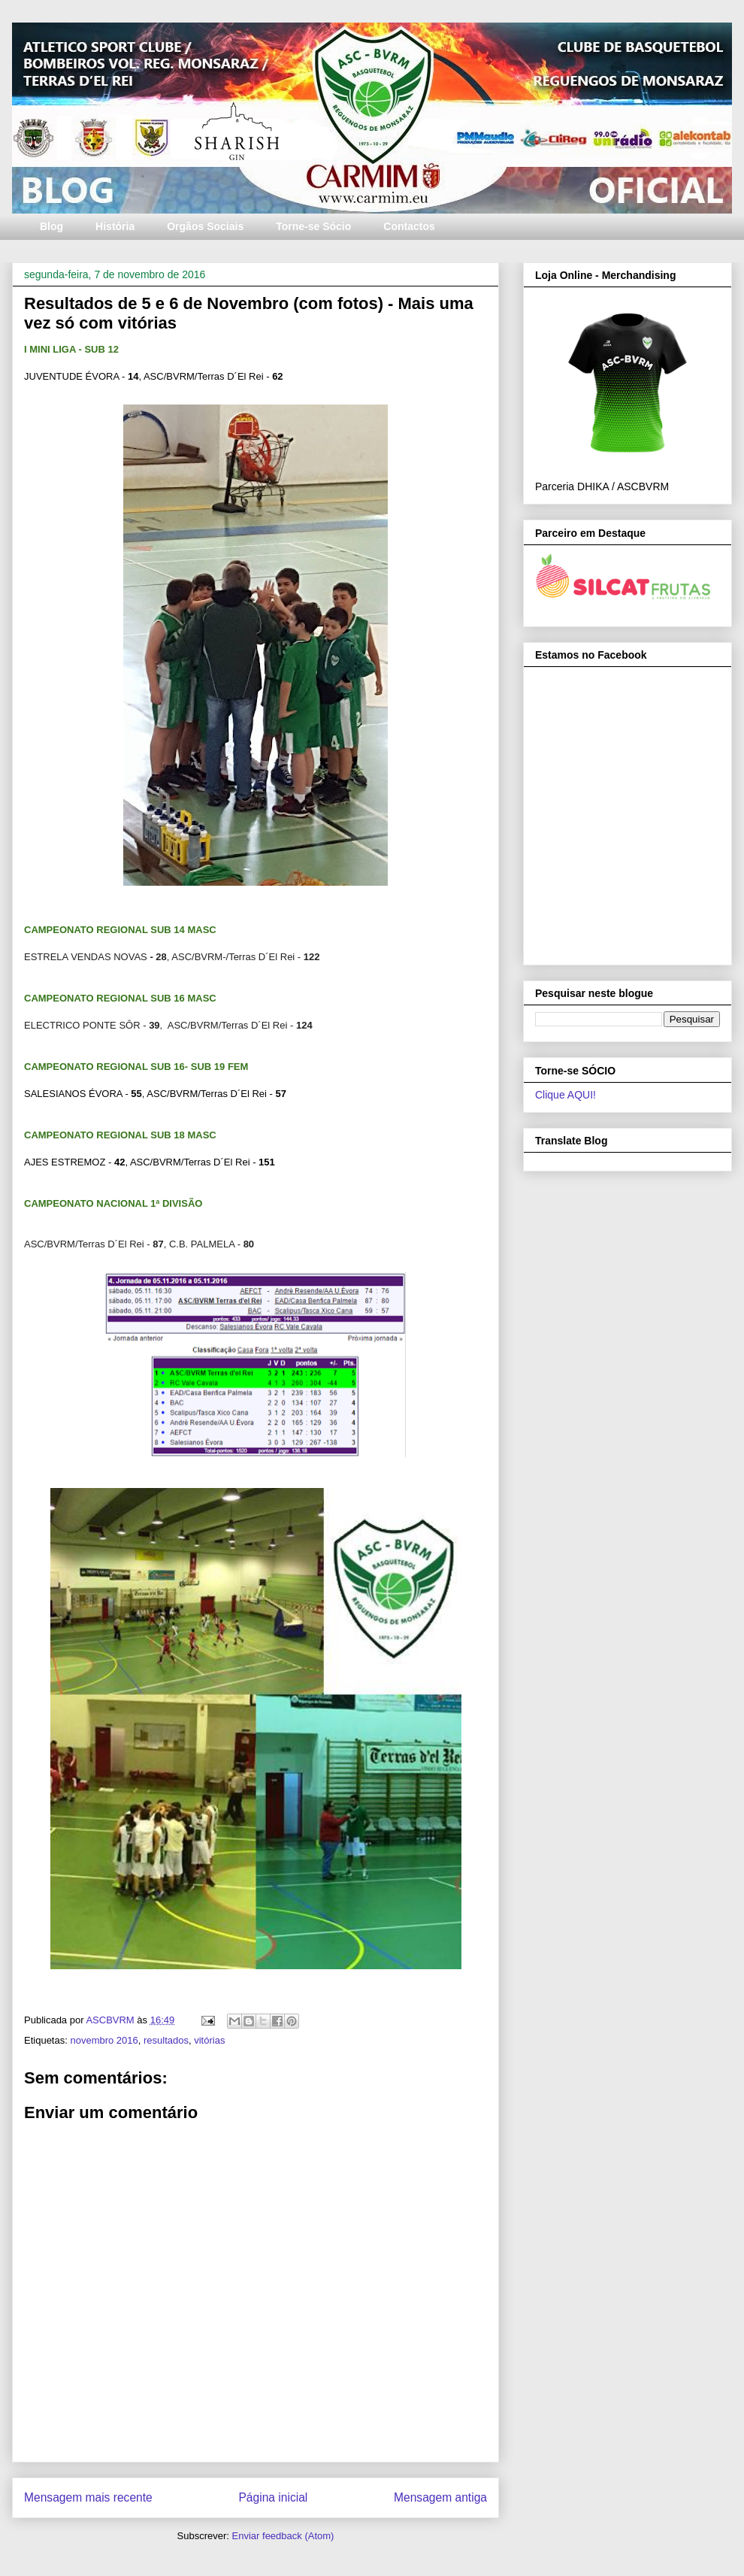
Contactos (408, 226)
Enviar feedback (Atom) (283, 2535)
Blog (51, 226)
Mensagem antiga (440, 2497)
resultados (166, 2040)
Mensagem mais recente (88, 2497)
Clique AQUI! (565, 1095)
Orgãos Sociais (205, 226)
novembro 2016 (104, 2040)
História (115, 226)
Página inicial (272, 2497)
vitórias (209, 2040)
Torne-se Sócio (313, 226)
